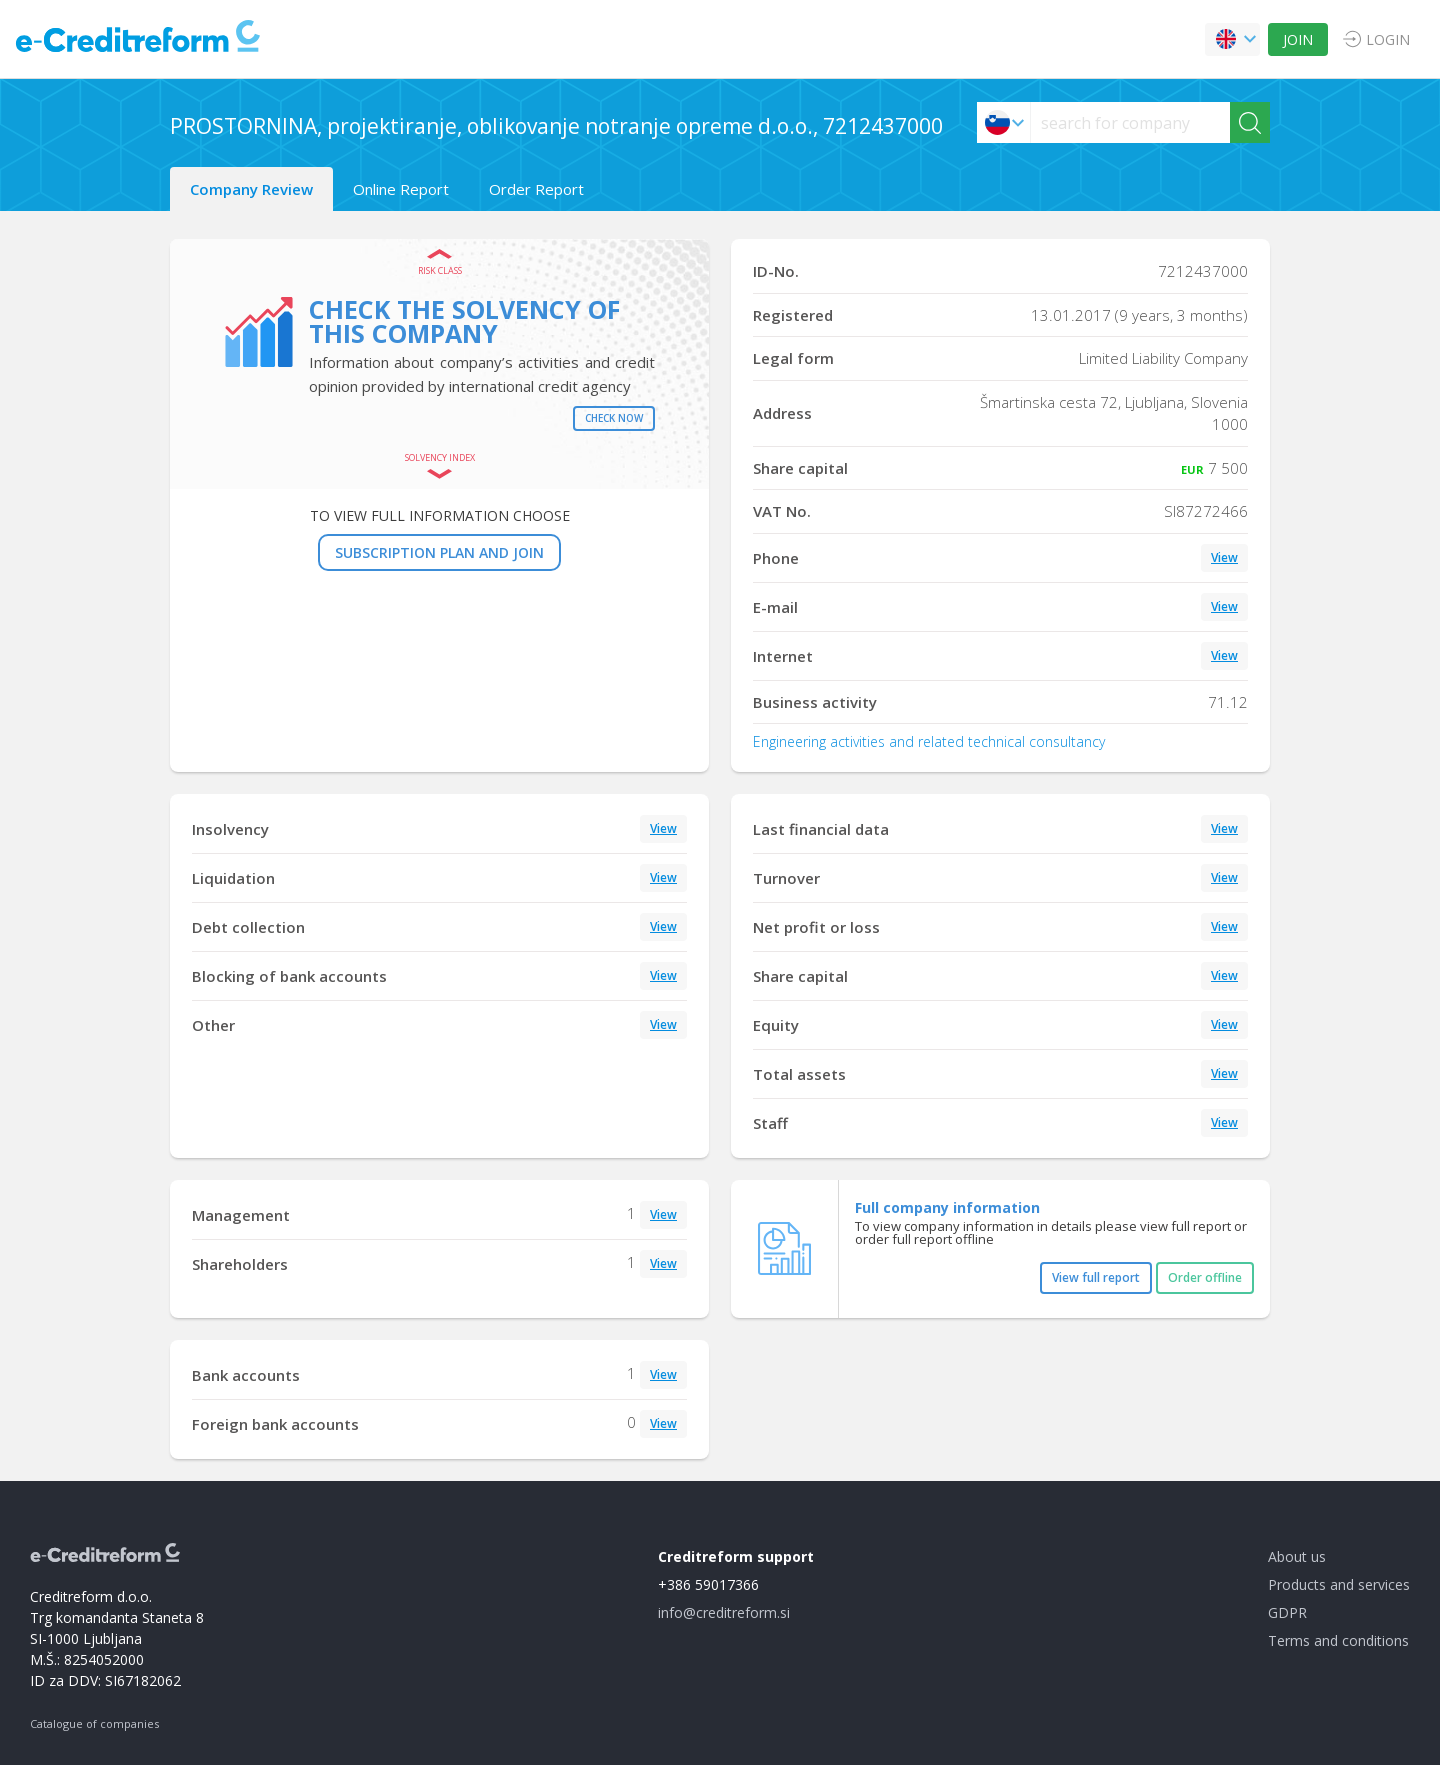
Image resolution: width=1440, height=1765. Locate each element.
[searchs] (1130, 122)
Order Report (536, 189)
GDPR (1287, 1612)
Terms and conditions (1338, 1640)
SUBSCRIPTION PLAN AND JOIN (439, 552)
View (1224, 557)
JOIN (1298, 39)
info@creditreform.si (724, 1612)
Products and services (1339, 1584)
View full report (1096, 1277)
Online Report (401, 189)
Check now (614, 418)
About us (1297, 1556)
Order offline (1205, 1277)
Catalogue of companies (94, 1723)
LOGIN (1388, 39)
